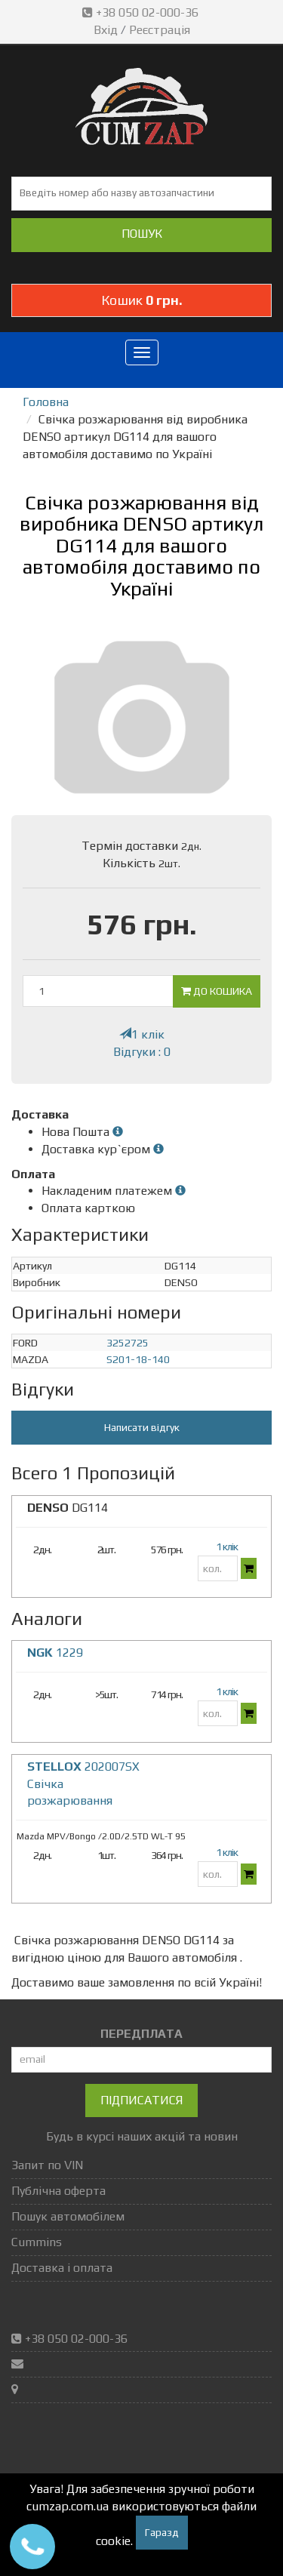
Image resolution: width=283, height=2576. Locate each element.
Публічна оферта (58, 2191)
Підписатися (141, 2100)
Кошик (142, 300)
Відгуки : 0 (142, 1052)
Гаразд (162, 2532)
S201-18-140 (138, 1359)
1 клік (142, 1034)
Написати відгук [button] (142, 1427)
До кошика (216, 991)
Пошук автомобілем (68, 2216)
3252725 (127, 1343)
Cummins (36, 2242)
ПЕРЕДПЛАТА (141, 2034)
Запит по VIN (47, 2165)
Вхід (106, 30)
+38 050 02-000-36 (141, 12)
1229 (55, 1652)
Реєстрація (159, 30)
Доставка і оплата (61, 2268)
